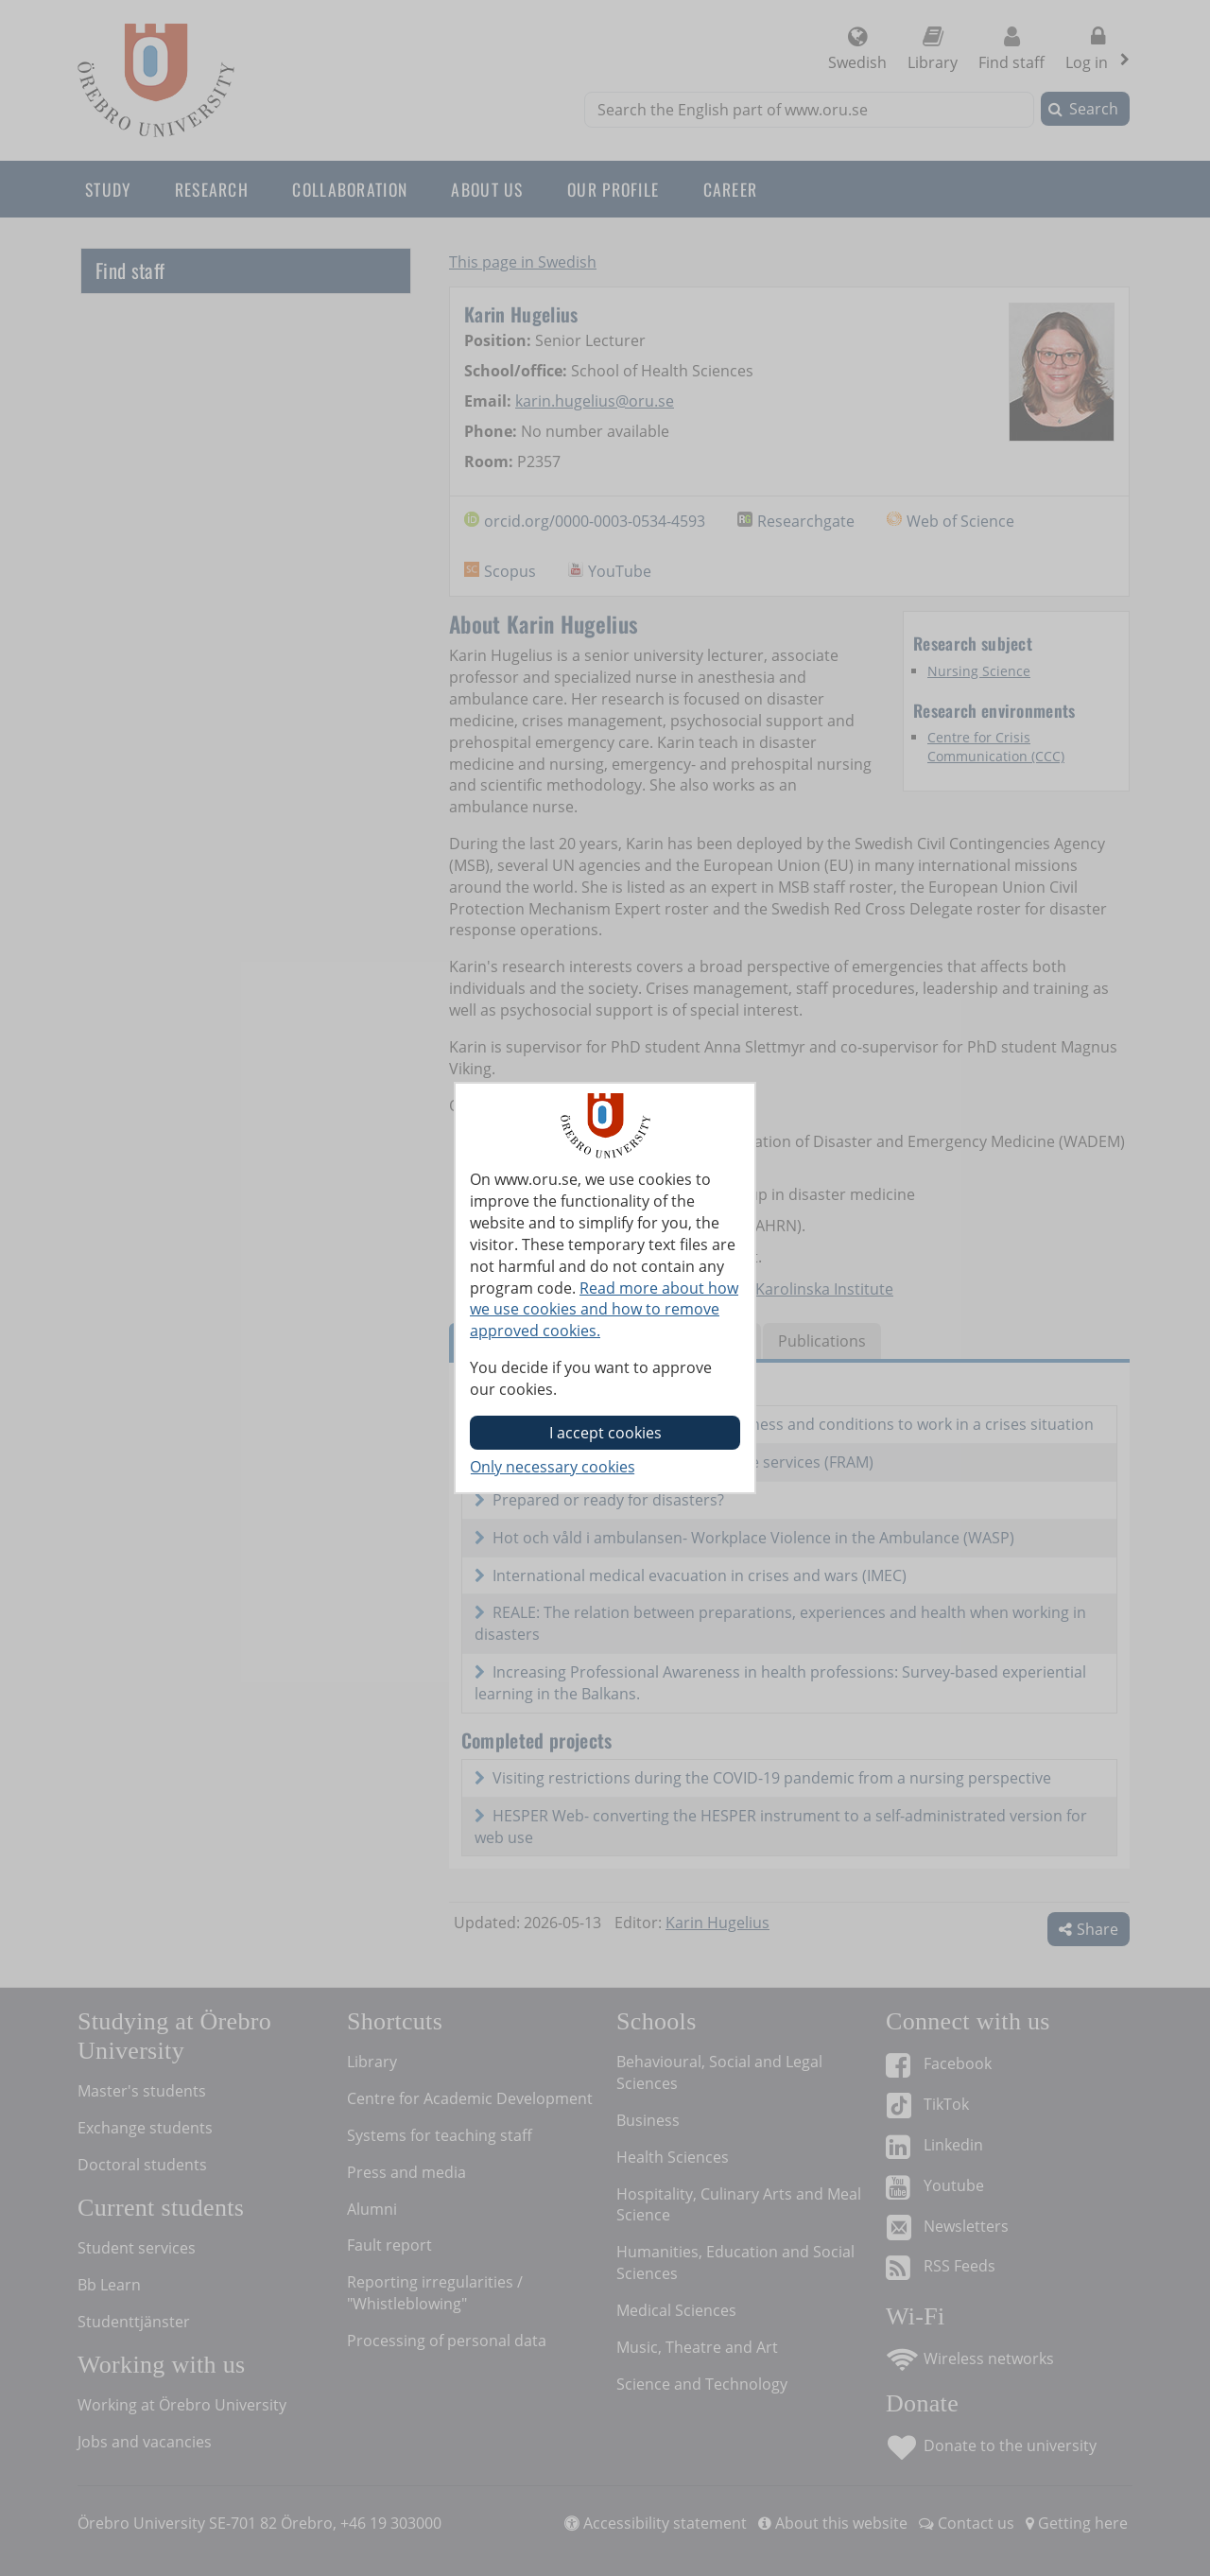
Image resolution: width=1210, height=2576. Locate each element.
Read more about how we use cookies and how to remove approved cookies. (604, 1310)
